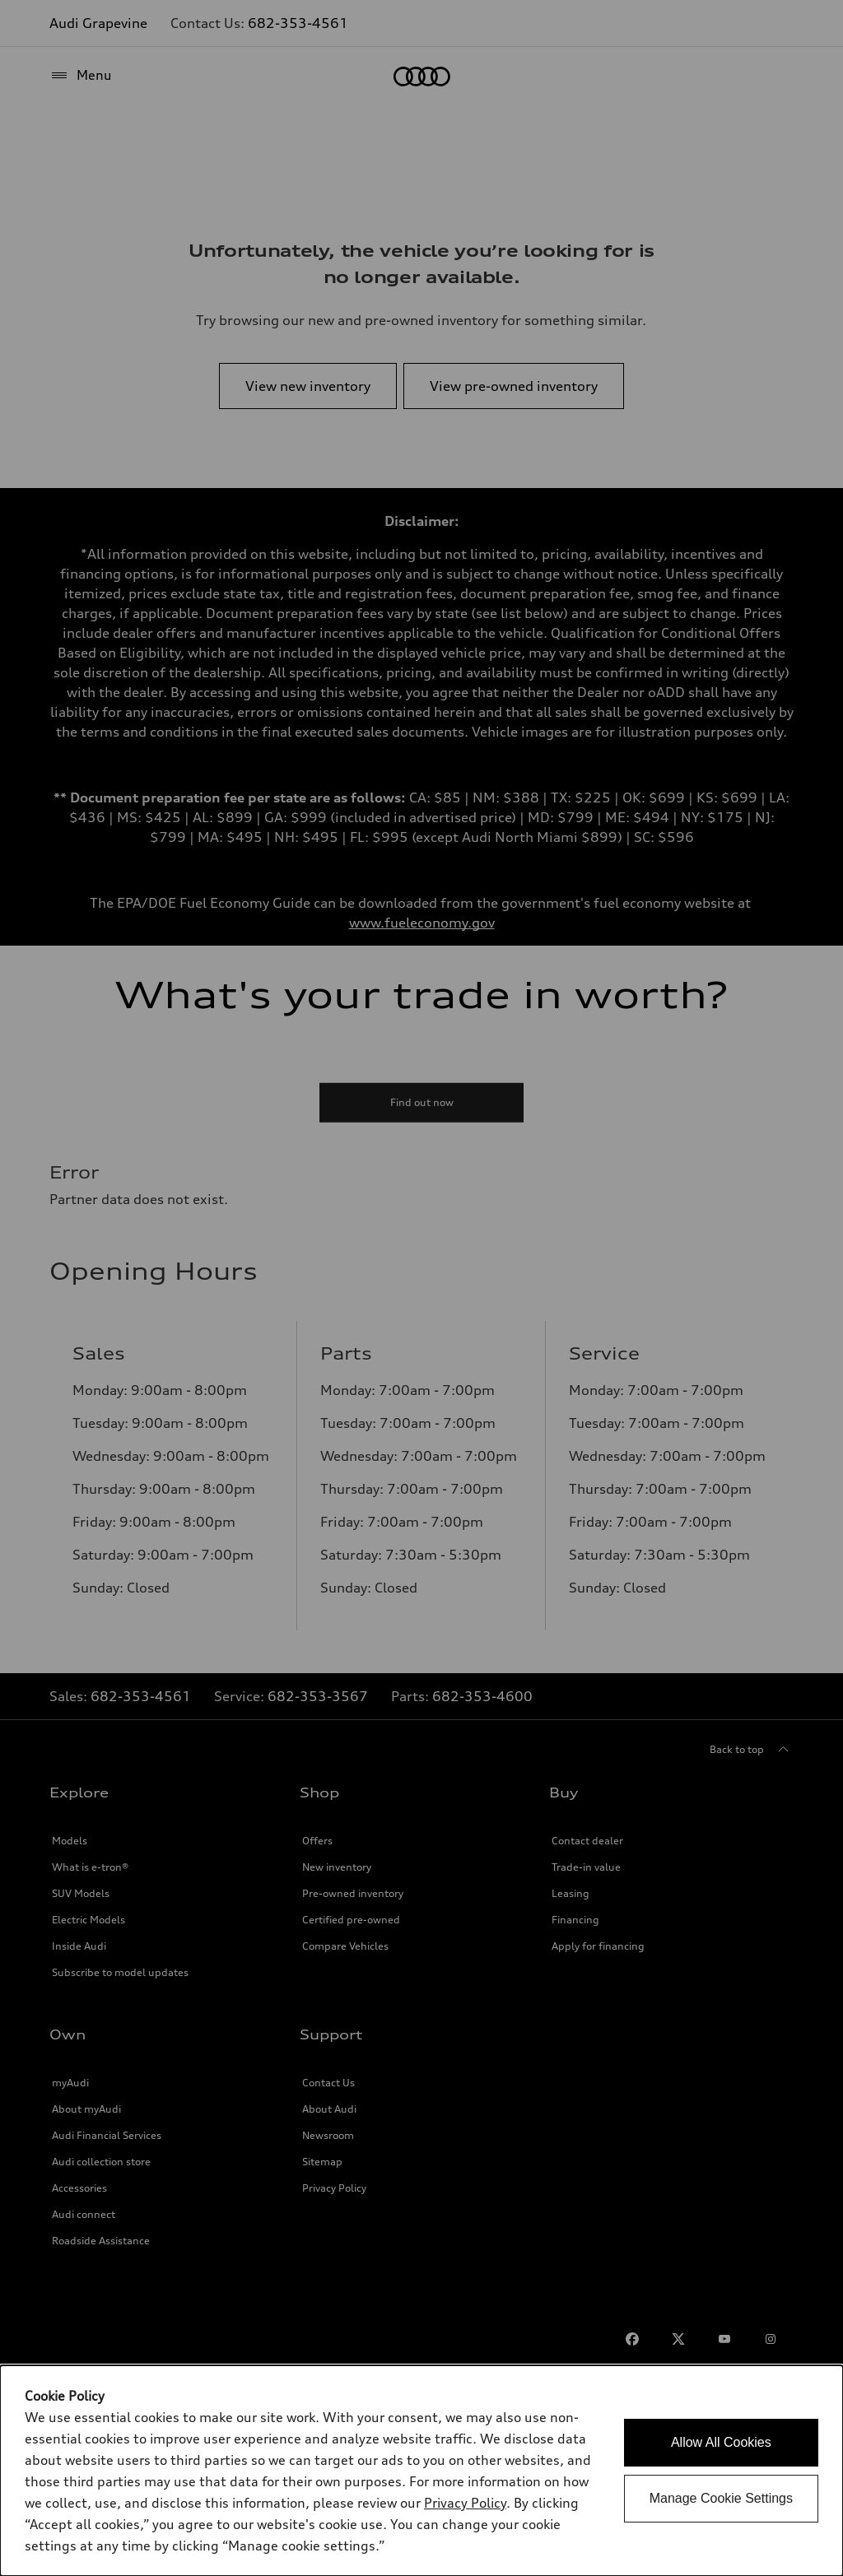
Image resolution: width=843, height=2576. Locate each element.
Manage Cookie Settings (721, 2498)
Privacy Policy (465, 2503)
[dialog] (421, 2470)
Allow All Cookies (721, 2442)
